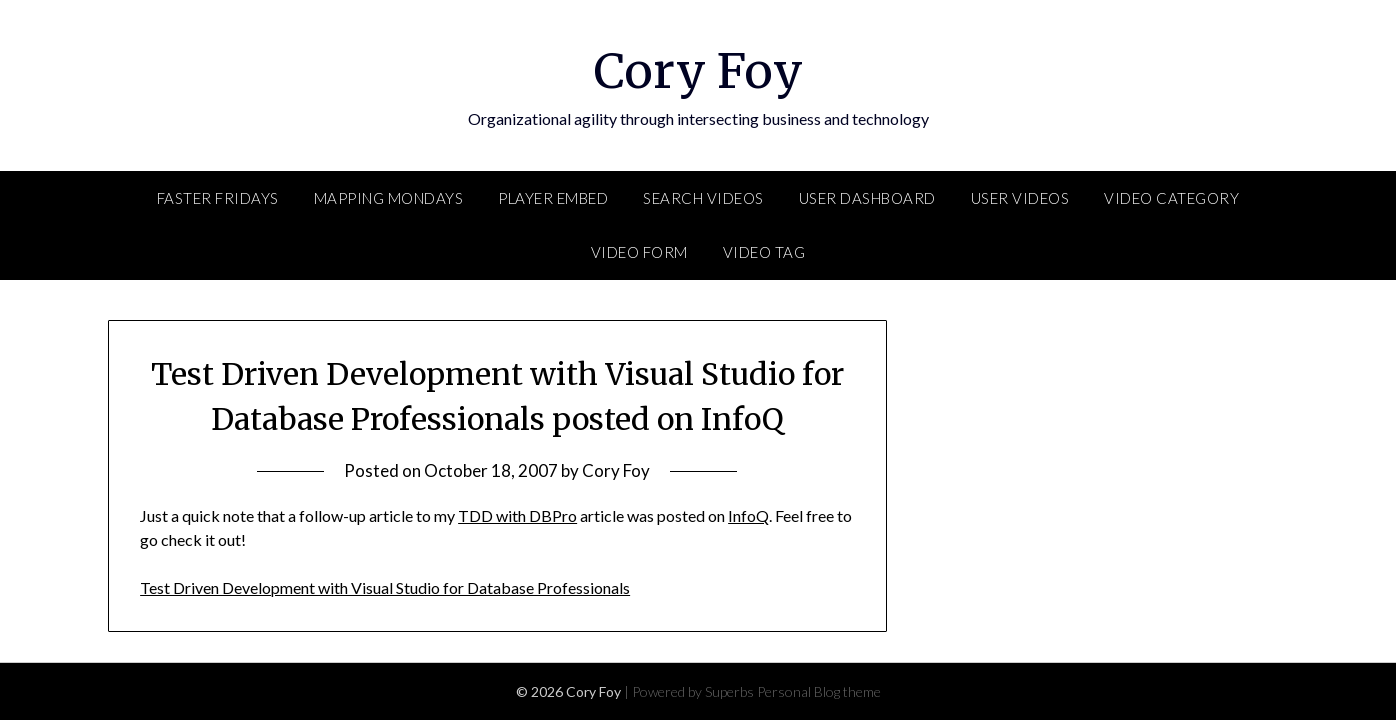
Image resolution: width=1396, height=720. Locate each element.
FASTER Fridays (218, 198)
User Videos (1020, 198)
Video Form (639, 252)
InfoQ (748, 515)
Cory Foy (698, 71)
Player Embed (553, 198)
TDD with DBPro (517, 515)
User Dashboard (867, 198)
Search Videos (703, 198)
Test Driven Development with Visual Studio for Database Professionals (385, 587)
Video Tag (764, 252)
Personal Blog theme (819, 691)
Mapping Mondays (389, 198)
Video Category (1171, 198)
